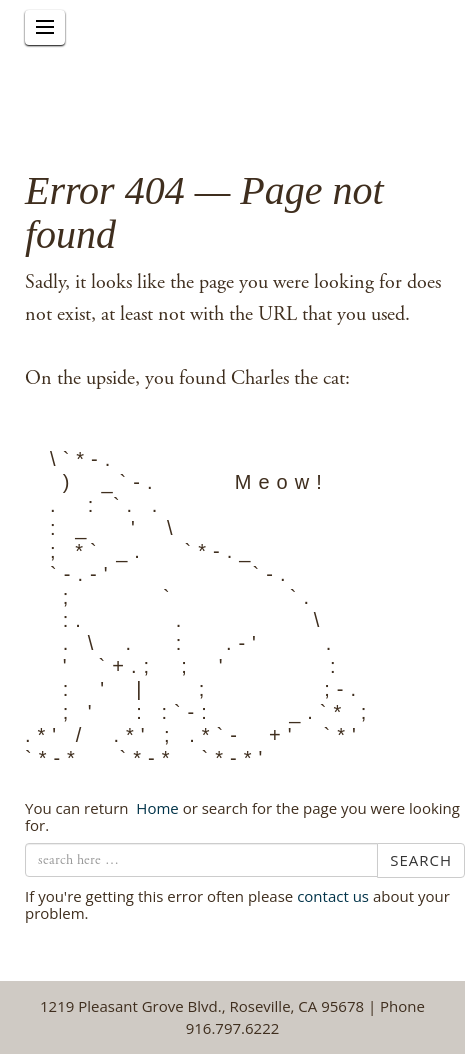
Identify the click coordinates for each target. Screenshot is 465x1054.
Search (421, 860)
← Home (155, 808)
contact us (333, 896)
